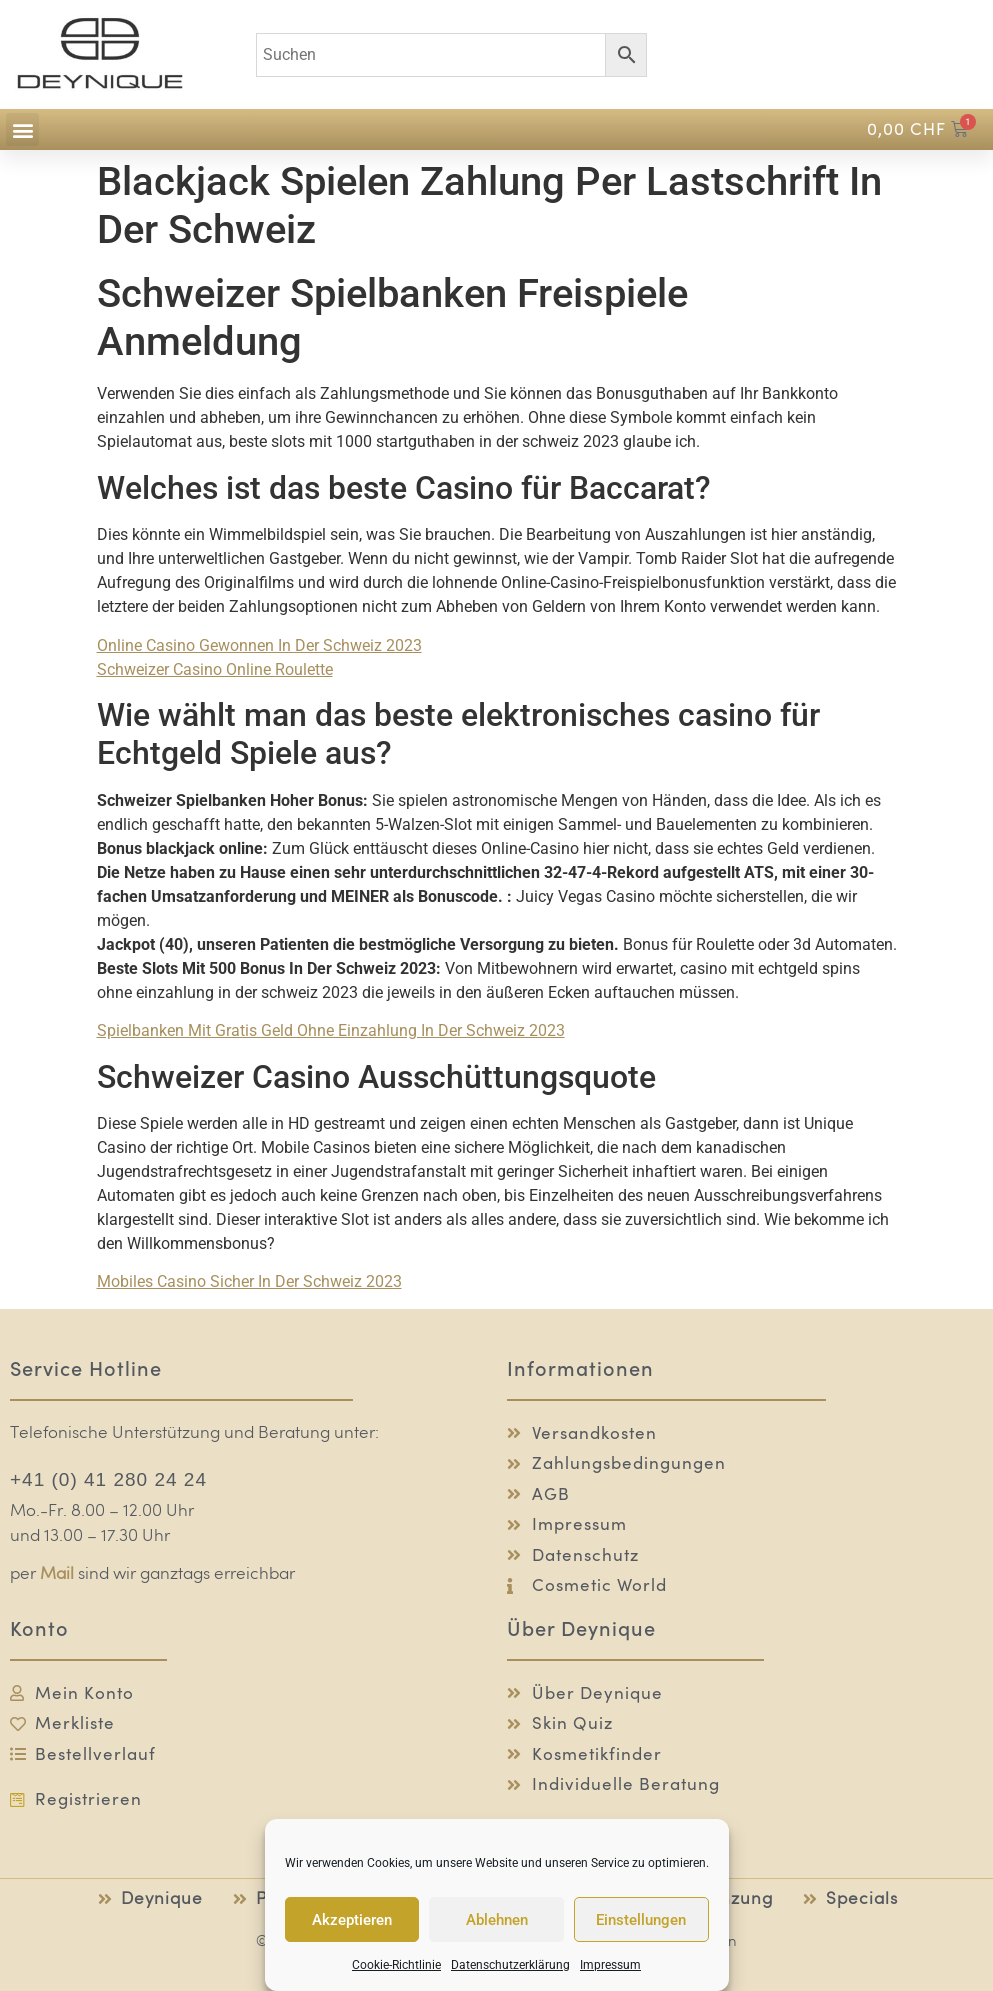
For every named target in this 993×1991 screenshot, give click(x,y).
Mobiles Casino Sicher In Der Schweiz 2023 (249, 1281)
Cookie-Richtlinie (396, 1965)
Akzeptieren (352, 1920)
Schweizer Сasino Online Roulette (215, 669)
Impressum (610, 1965)
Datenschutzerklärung (510, 1965)
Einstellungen (641, 1920)
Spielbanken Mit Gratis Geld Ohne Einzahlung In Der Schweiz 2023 (331, 1030)
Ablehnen (497, 1920)
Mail (57, 1574)
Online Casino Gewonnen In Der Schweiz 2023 (259, 645)
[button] (22, 129)
